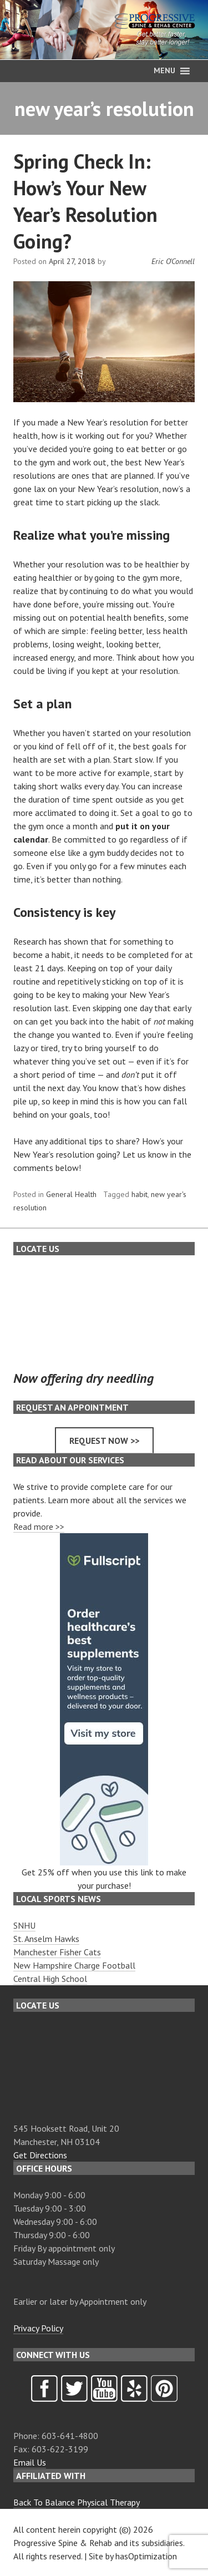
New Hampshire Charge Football (74, 1965)
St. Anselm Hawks (46, 1938)
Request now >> (104, 1440)
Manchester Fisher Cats (57, 1952)
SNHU (24, 1925)
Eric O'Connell (173, 261)
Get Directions (40, 2155)
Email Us (29, 2462)
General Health (71, 1194)
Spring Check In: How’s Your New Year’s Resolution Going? (85, 201)
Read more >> (38, 1526)
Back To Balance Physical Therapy (76, 2502)
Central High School (50, 1978)
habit (139, 1194)
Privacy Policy (38, 2328)
